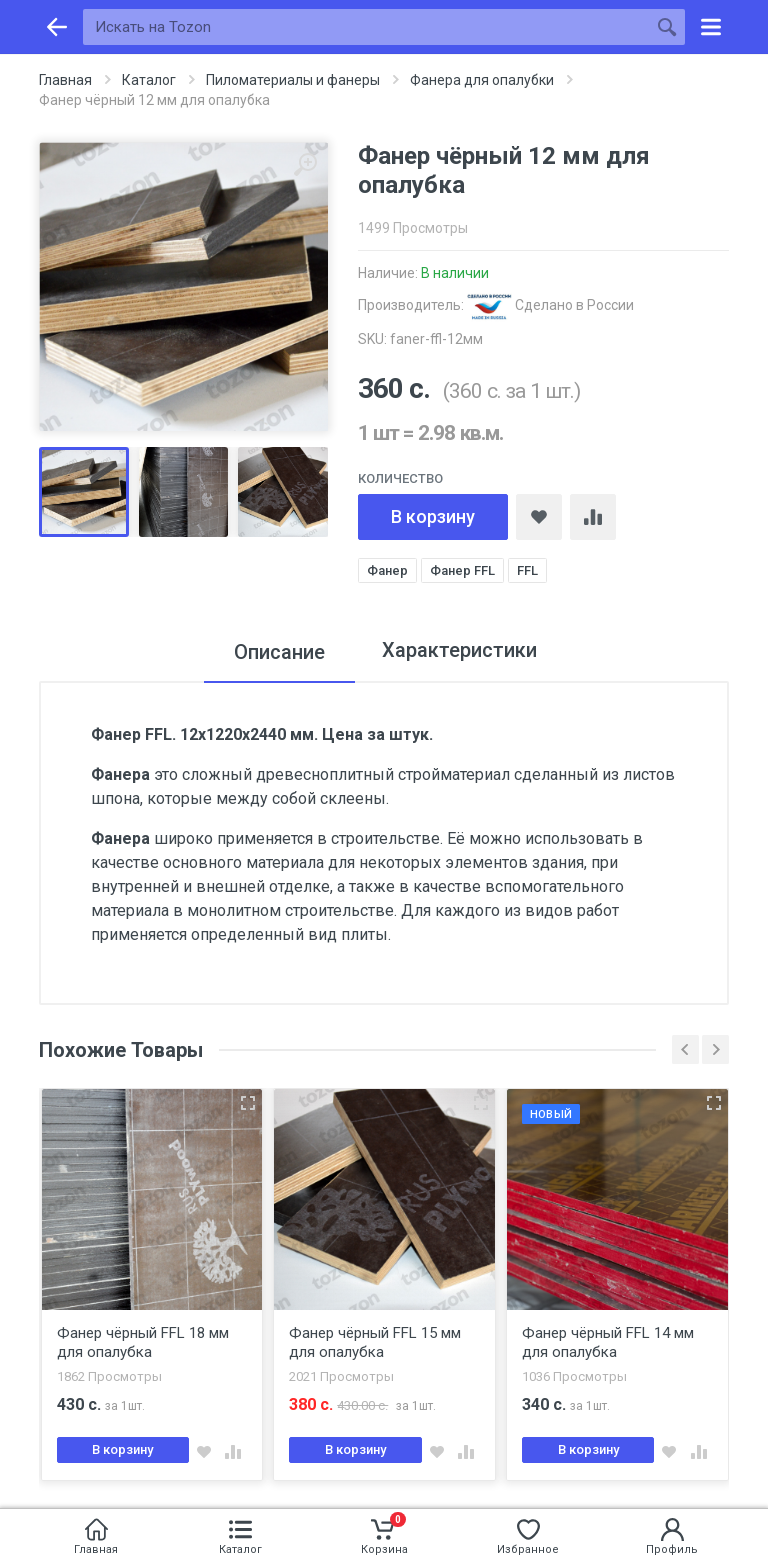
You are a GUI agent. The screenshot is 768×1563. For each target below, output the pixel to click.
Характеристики (459, 652)
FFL (527, 570)
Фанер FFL (462, 570)
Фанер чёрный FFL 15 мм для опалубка (375, 1343)
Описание (276, 652)
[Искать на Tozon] (366, 27)
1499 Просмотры (413, 228)
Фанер (387, 570)
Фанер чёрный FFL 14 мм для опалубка (608, 1343)
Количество (400, 478)
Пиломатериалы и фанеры (293, 80)
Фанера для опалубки (482, 80)
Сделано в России (550, 305)
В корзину (433, 516)
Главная (65, 80)
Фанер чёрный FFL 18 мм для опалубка (143, 1343)
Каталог (149, 80)
